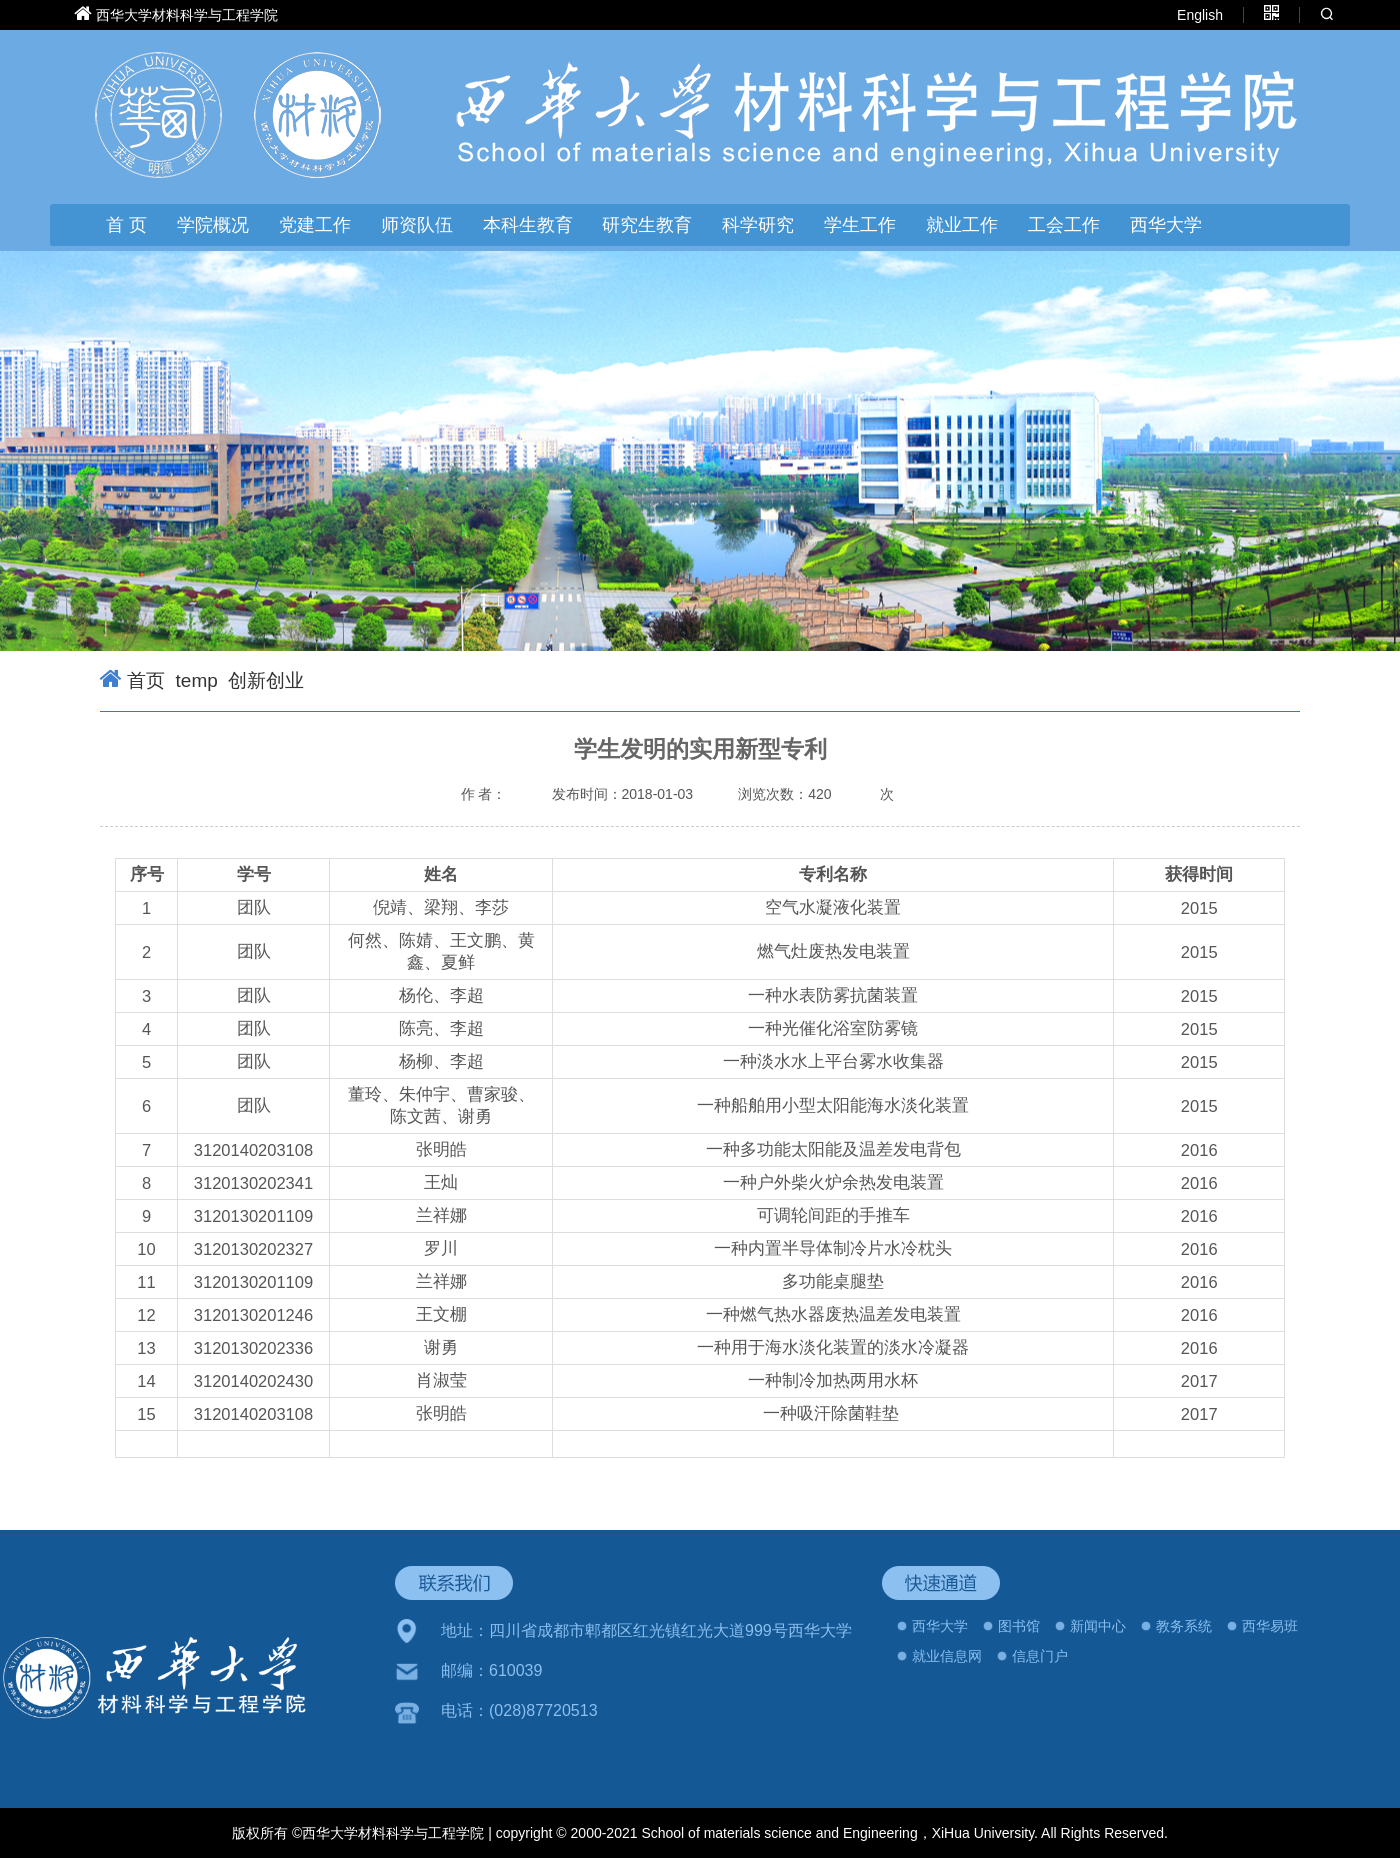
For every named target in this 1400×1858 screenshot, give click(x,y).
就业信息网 (947, 1656)
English (1200, 15)
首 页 (126, 225)
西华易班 (1270, 1626)
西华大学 (1166, 225)
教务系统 (1184, 1626)
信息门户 (1040, 1656)
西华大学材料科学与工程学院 (187, 15)
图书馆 (1019, 1626)
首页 (146, 680)
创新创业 (266, 680)
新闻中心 (1098, 1626)
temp (197, 680)
